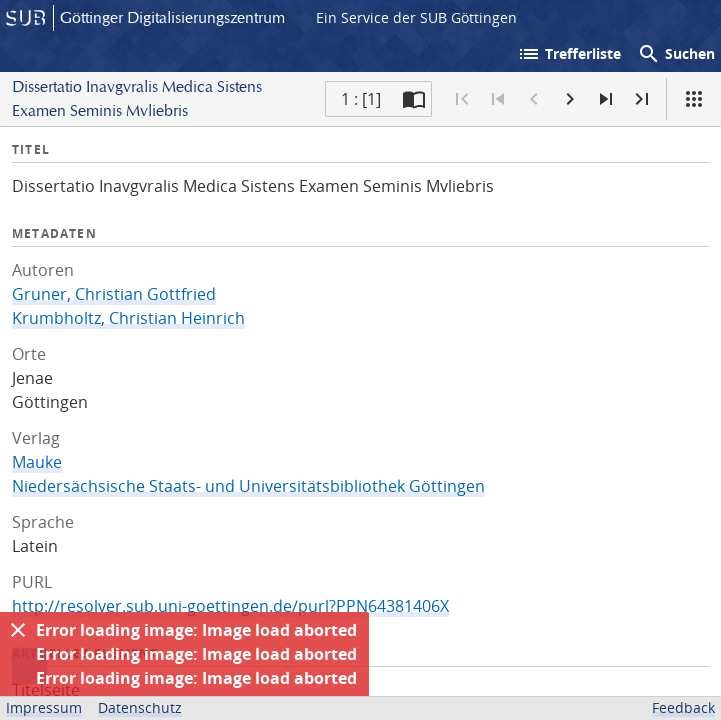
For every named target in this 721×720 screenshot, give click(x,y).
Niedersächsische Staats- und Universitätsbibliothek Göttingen (248, 486)
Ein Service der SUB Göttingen (416, 17)
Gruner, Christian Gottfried (114, 294)
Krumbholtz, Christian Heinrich (128, 318)
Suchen (676, 54)
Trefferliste (569, 54)
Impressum (44, 707)
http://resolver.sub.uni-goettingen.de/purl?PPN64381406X (230, 606)
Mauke (37, 462)
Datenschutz (140, 707)
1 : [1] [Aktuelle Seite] (361, 99)
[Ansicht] (694, 99)
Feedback (683, 707)
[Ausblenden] (18, 630)
